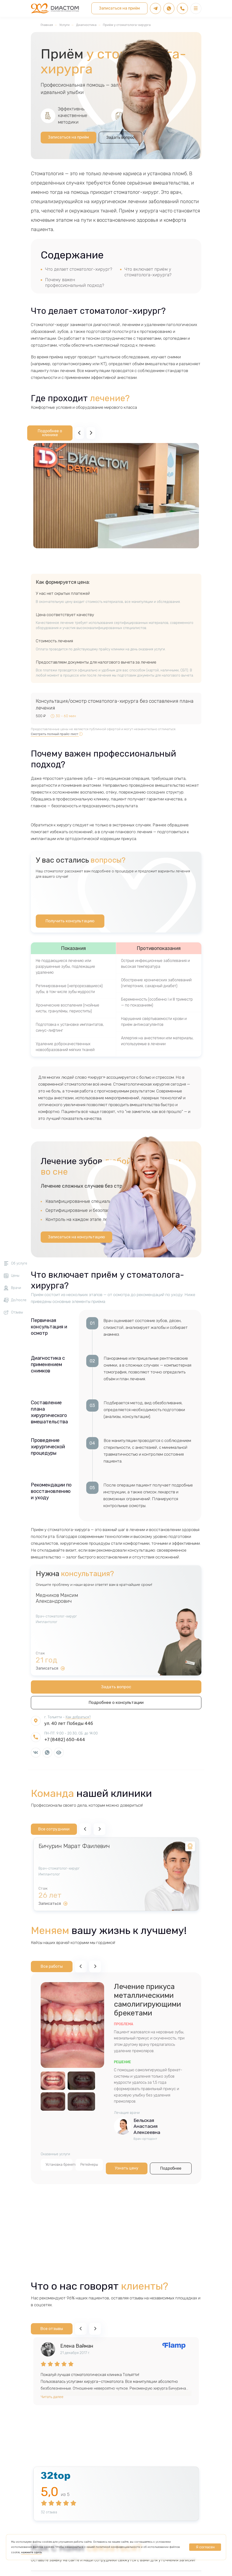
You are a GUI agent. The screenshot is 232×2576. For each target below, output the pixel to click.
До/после (14, 1300)
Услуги (64, 25)
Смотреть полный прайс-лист (57, 734)
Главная (47, 25)
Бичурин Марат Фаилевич (74, 1846)
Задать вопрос (120, 137)
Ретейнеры (89, 2165)
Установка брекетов (62, 2165)
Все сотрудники (54, 1829)
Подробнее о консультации (116, 1702)
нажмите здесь (31, 2552)
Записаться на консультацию (76, 1237)
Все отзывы (51, 2328)
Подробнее (170, 2168)
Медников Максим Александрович (57, 1598)
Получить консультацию (70, 920)
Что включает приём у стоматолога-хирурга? (147, 272)
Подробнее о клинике (50, 433)
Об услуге (14, 1263)
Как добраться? (78, 1717)
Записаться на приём (119, 8)
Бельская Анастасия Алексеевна (147, 2126)
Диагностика (86, 25)
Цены (10, 1275)
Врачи (11, 1288)
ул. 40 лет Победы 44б (68, 1723)
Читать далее (52, 2397)
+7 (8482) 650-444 (64, 1739)
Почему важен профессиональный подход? (74, 282)
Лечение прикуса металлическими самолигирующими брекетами (147, 1999)
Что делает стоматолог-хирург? (78, 269)
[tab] (53, 2081)
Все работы (52, 1966)
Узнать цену (126, 2168)
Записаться (50, 1668)
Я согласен (205, 2547)
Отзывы (12, 1312)
